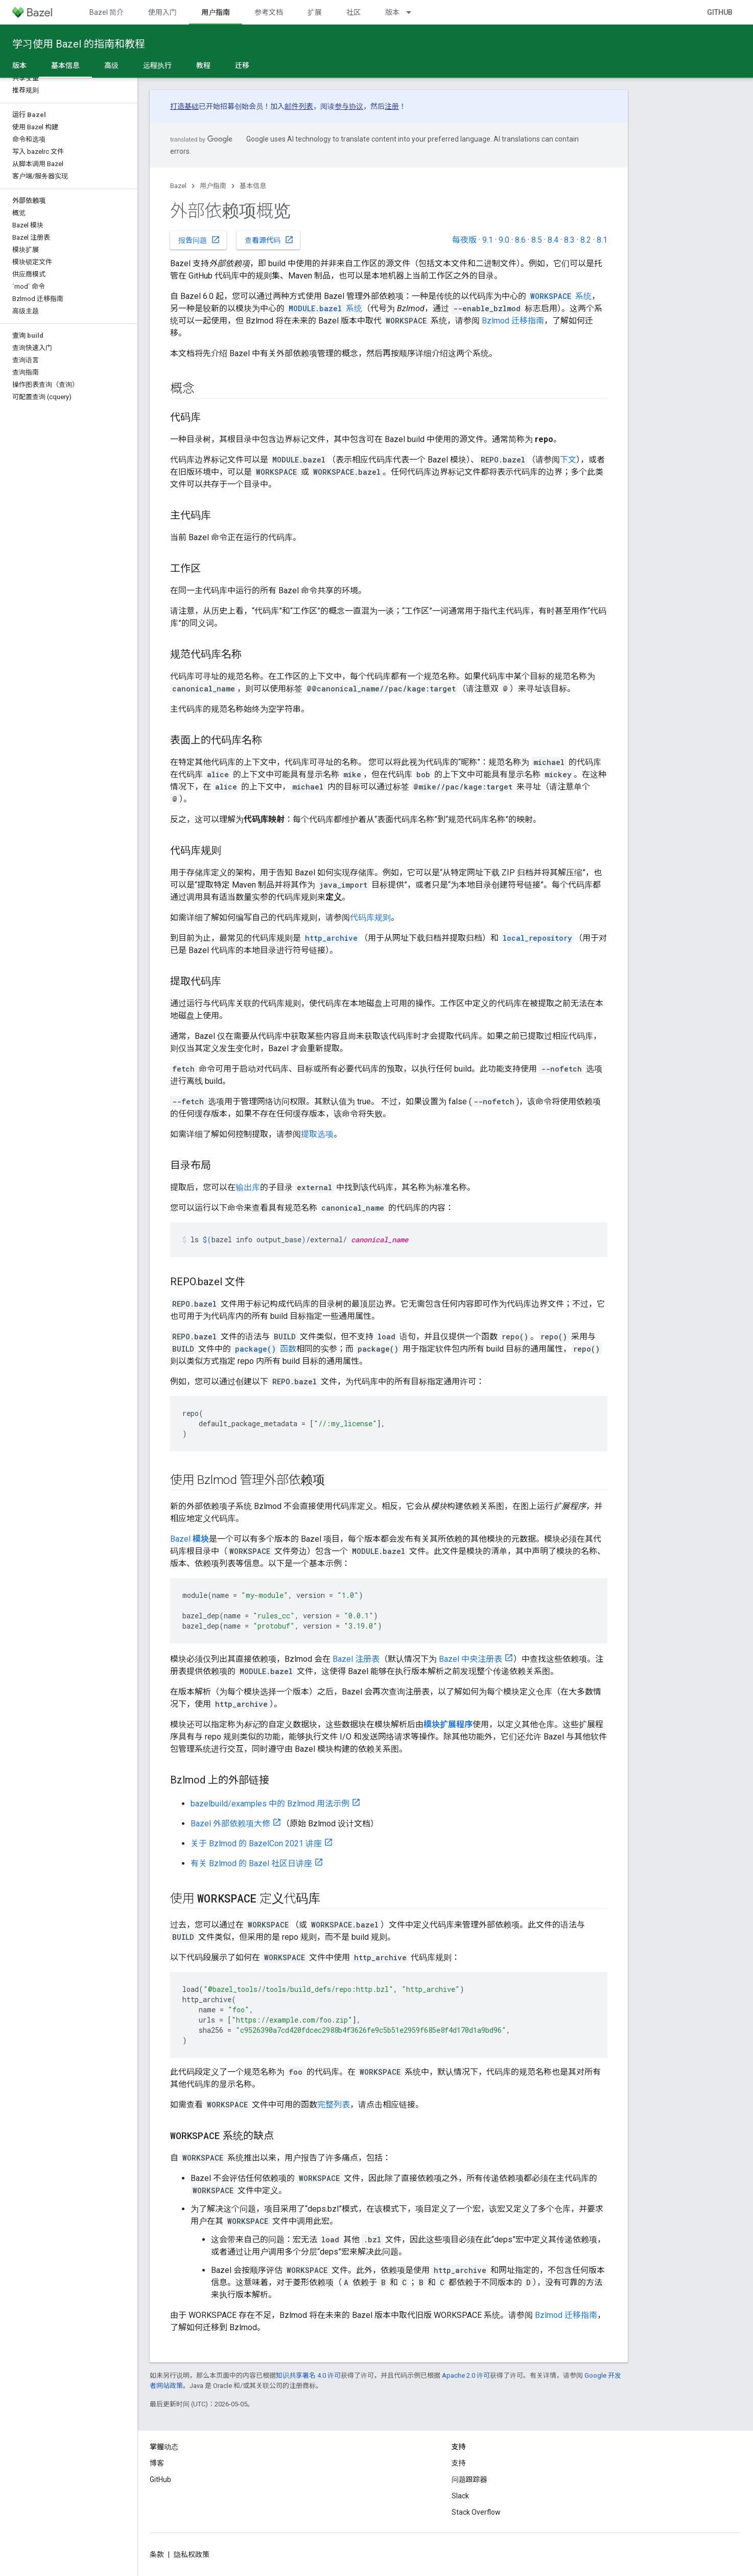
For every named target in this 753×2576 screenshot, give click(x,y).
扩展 (315, 12)
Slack (460, 2496)
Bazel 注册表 (356, 1659)
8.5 (536, 240)
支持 (459, 2463)
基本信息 (253, 186)
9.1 (487, 240)
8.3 (569, 240)
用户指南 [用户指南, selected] (215, 12)
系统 (560, 296)
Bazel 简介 (106, 12)
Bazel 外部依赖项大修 (230, 1823)
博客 (157, 2463)
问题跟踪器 (469, 2479)
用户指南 (213, 186)
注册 (392, 106)
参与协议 (349, 106)
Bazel (178, 186)
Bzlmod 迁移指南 (513, 321)
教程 (203, 65)
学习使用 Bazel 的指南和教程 (78, 44)
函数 (264, 1349)
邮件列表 (299, 106)
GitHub (720, 12)
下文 (568, 460)
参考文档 (268, 12)
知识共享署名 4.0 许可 (308, 2375)
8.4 (553, 240)
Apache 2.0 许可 (466, 2375)
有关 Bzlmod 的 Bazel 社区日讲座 (251, 1863)
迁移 (242, 65)
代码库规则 (370, 917)
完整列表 (333, 2104)
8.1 (602, 240)
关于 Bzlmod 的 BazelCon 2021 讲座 (256, 1843)
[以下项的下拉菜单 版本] (413, 12)
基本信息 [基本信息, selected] (65, 65)
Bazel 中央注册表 (470, 1659)
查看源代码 (269, 239)
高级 (111, 65)
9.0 (504, 240)
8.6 (520, 240)
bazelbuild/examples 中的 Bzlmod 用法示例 (270, 1803)
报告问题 (199, 239)
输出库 (248, 1187)
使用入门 (162, 12)
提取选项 (317, 1134)
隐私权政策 (191, 2554)
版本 (392, 12)
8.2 (585, 240)
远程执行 (157, 65)
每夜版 (464, 240)
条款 (157, 2554)
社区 (353, 12)
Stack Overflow (476, 2512)
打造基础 (184, 106)
